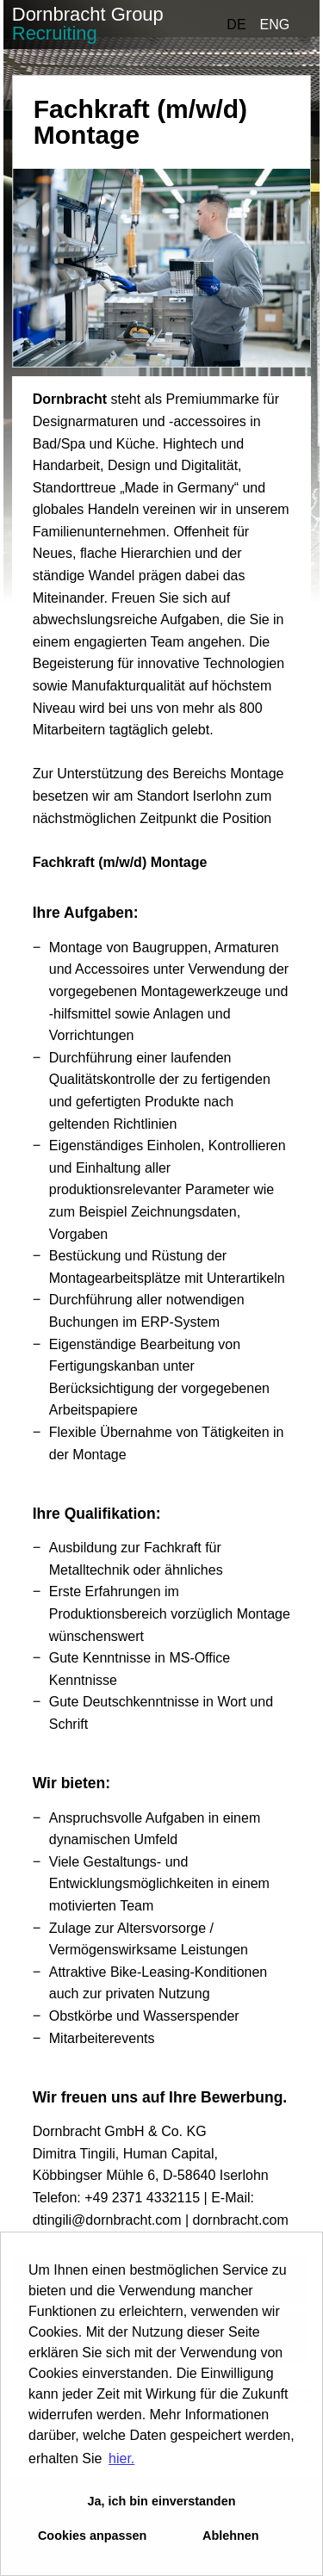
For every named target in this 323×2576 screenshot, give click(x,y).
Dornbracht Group (88, 23)
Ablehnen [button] (230, 2535)
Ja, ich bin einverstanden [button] (162, 2501)
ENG (275, 24)
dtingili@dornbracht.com (107, 2220)
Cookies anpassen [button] (92, 2535)
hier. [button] (121, 2458)
